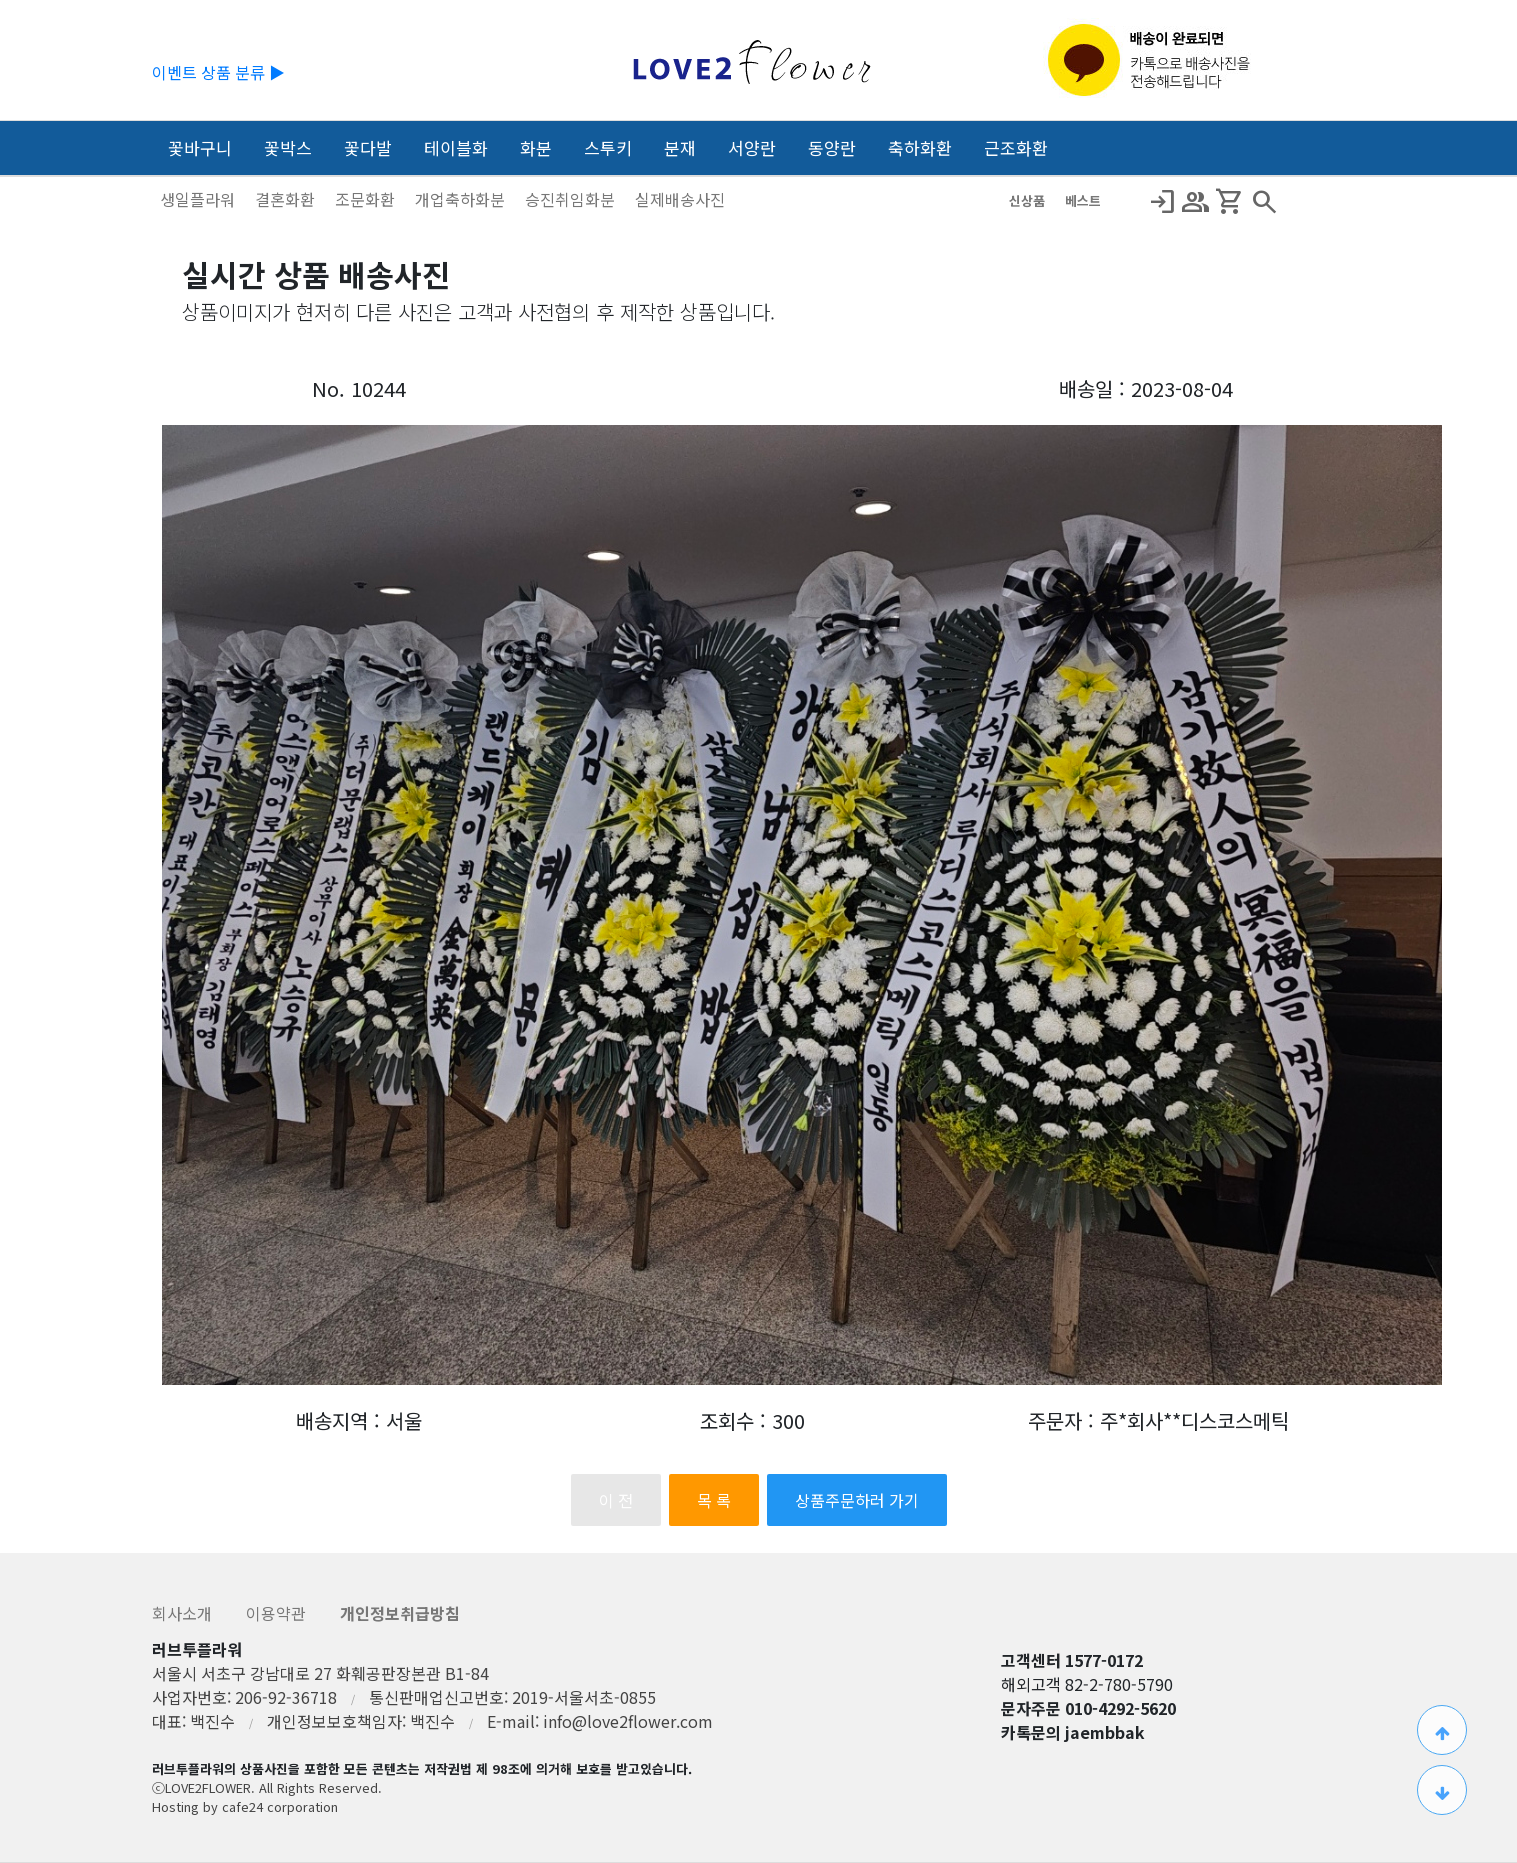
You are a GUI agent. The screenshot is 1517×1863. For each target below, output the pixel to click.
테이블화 (456, 147)
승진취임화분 (572, 199)
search (1264, 202)
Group (1196, 202)
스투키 (608, 147)
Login (1162, 202)
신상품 (1029, 200)
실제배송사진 (680, 199)
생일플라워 (199, 199)
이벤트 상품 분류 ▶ (218, 72)
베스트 (1083, 200)
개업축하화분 (462, 199)
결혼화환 (287, 199)
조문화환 (367, 199)
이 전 (616, 1500)
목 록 (714, 1500)
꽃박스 (288, 147)
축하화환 (920, 147)
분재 (680, 147)
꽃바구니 (200, 147)
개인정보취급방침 (400, 1613)
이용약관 (278, 1613)
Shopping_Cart (1230, 202)
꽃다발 (368, 147)
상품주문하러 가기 (857, 1500)
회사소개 (184, 1613)
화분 (536, 147)
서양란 (752, 147)
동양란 (832, 147)
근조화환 (1016, 147)
